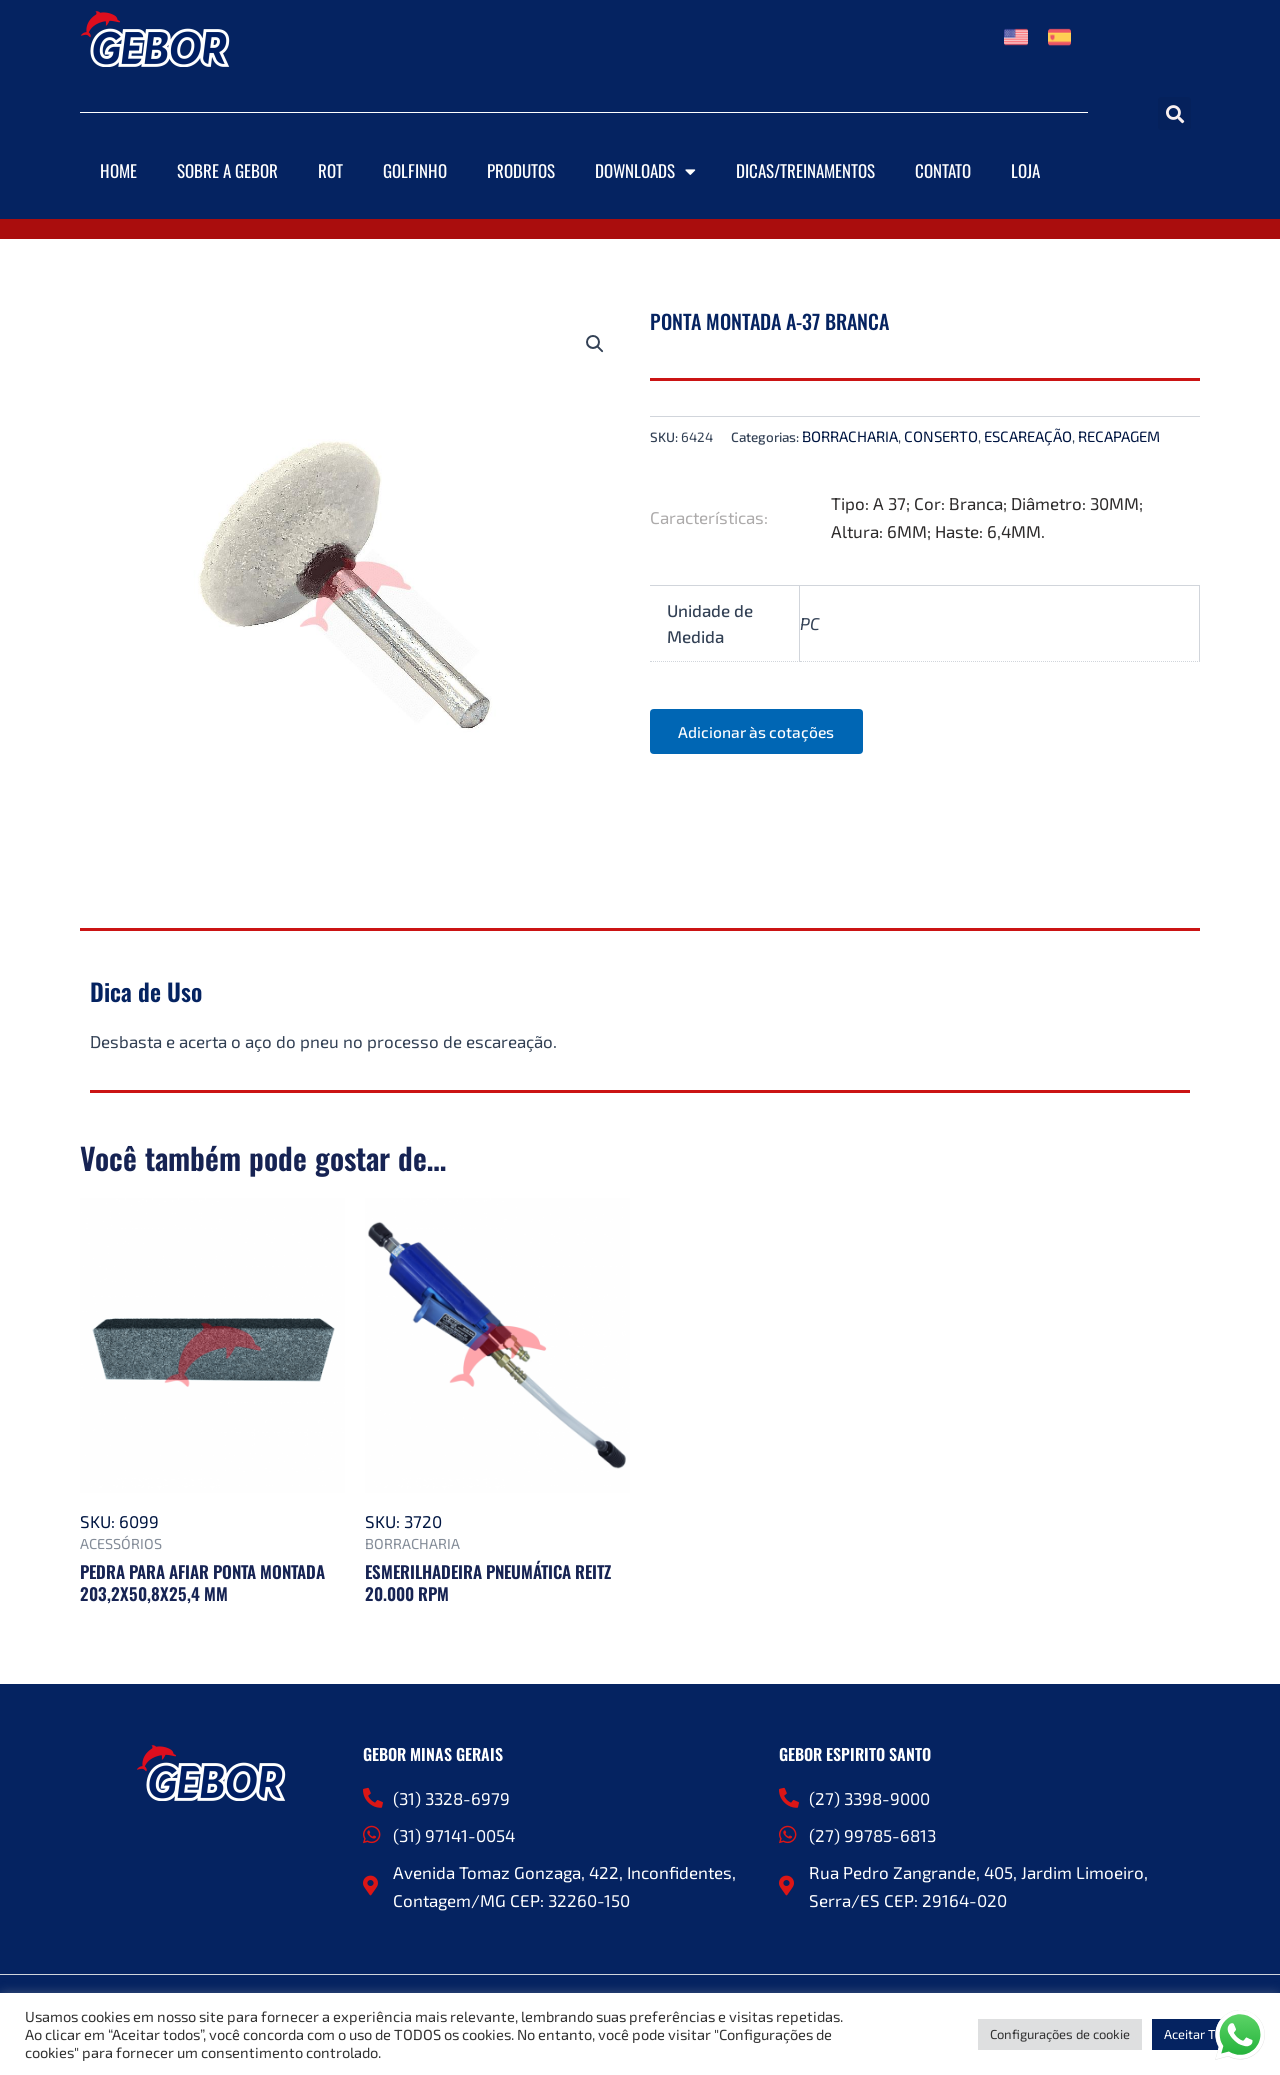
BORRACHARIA (850, 436)
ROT (330, 170)
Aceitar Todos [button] (1203, 2034)
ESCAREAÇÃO (1028, 436)
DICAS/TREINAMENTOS (805, 170)
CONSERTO (941, 436)
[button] (1174, 113)
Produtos (521, 170)
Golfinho (415, 170)
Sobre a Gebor (227, 170)
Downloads (645, 171)
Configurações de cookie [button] (1060, 2034)
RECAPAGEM (1119, 436)
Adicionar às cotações (760, 731)
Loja (1025, 170)
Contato (943, 170)
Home (118, 170)
